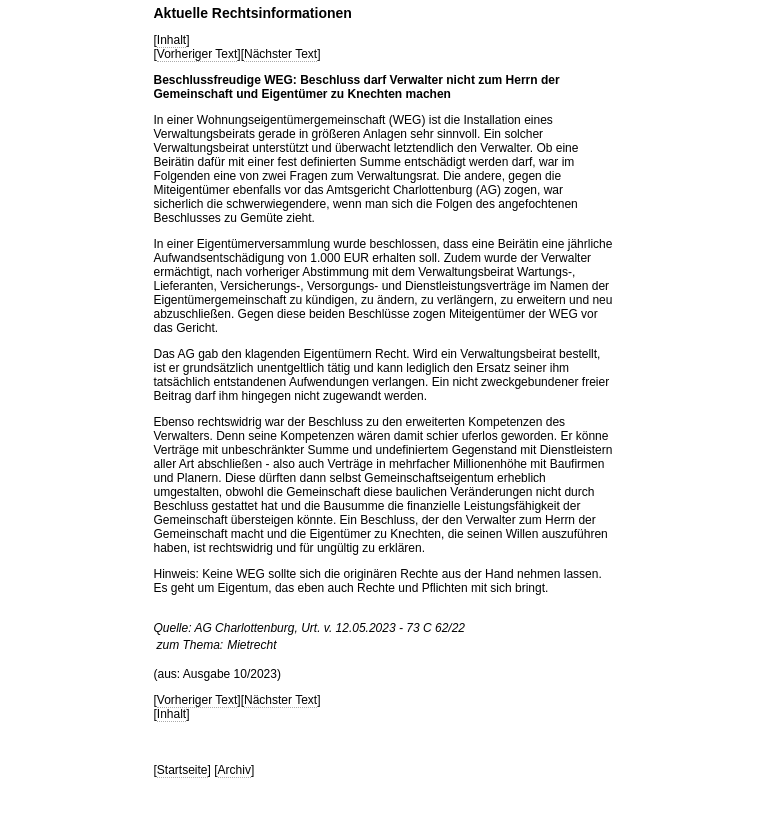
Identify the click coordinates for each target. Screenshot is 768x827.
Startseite (182, 770)
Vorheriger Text (197, 54)
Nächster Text (280, 54)
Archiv (234, 770)
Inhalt (171, 40)
